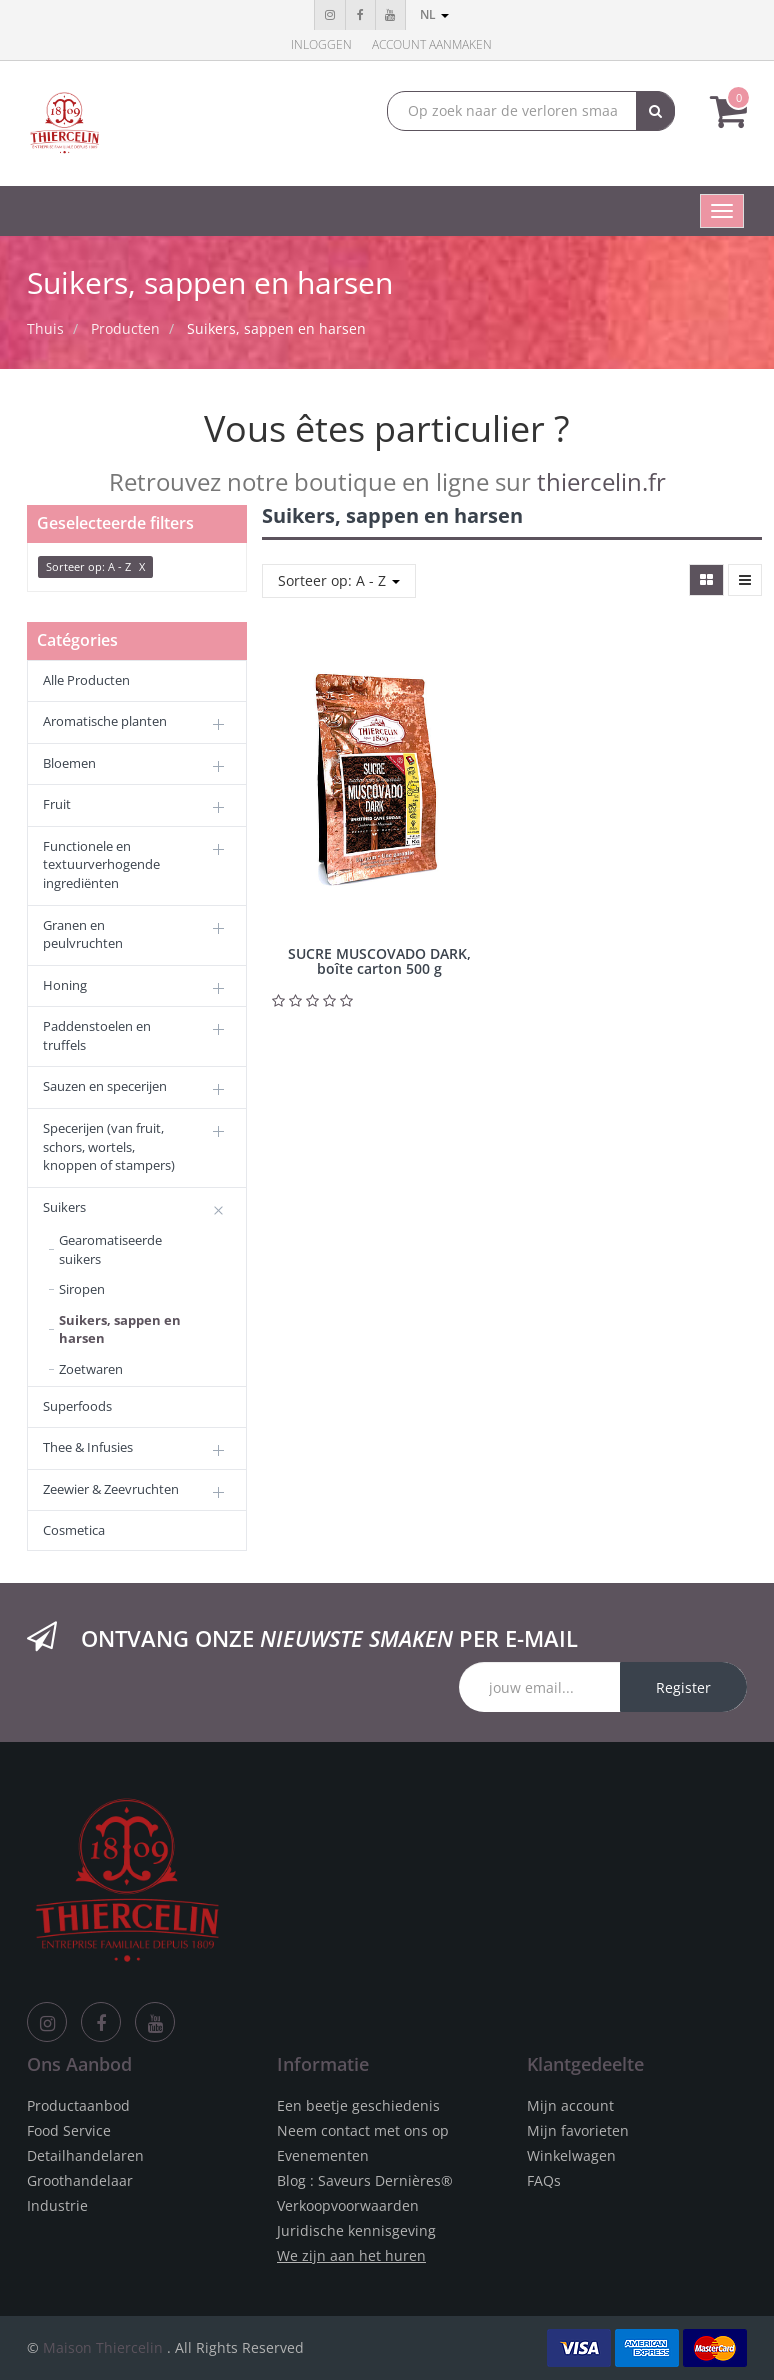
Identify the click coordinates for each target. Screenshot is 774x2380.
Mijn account (570, 2105)
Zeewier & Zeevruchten (111, 1489)
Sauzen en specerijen (105, 1086)
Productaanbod (78, 2105)
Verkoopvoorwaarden (348, 2205)
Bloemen (69, 763)
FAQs (544, 2180)
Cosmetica (74, 1530)
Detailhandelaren (85, 2155)
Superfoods (77, 1406)
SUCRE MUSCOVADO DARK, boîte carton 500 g (379, 961)
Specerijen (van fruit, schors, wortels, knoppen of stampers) (109, 1146)
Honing (65, 985)
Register (683, 1687)
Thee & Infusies (88, 1447)
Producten (125, 328)
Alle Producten (86, 680)
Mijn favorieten (578, 2130)
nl (434, 14)
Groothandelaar (80, 2180)
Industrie (57, 2205)
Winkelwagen (571, 2155)
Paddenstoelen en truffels (97, 1035)
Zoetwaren (91, 1369)
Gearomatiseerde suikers (110, 1249)
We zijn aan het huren (351, 2255)
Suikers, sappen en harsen (276, 328)
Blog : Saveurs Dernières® (365, 2180)
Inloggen (321, 44)
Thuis (45, 328)
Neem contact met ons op (363, 2130)
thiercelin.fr (601, 481)
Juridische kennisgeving (356, 2230)
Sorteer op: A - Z (339, 580)
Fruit (57, 804)
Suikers (64, 1207)
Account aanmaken (432, 44)
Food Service (69, 2130)
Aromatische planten (105, 721)
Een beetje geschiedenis (358, 2105)
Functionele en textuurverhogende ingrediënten (101, 864)
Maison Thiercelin (103, 2347)
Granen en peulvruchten (83, 934)
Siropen (82, 1289)
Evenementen (323, 2155)
